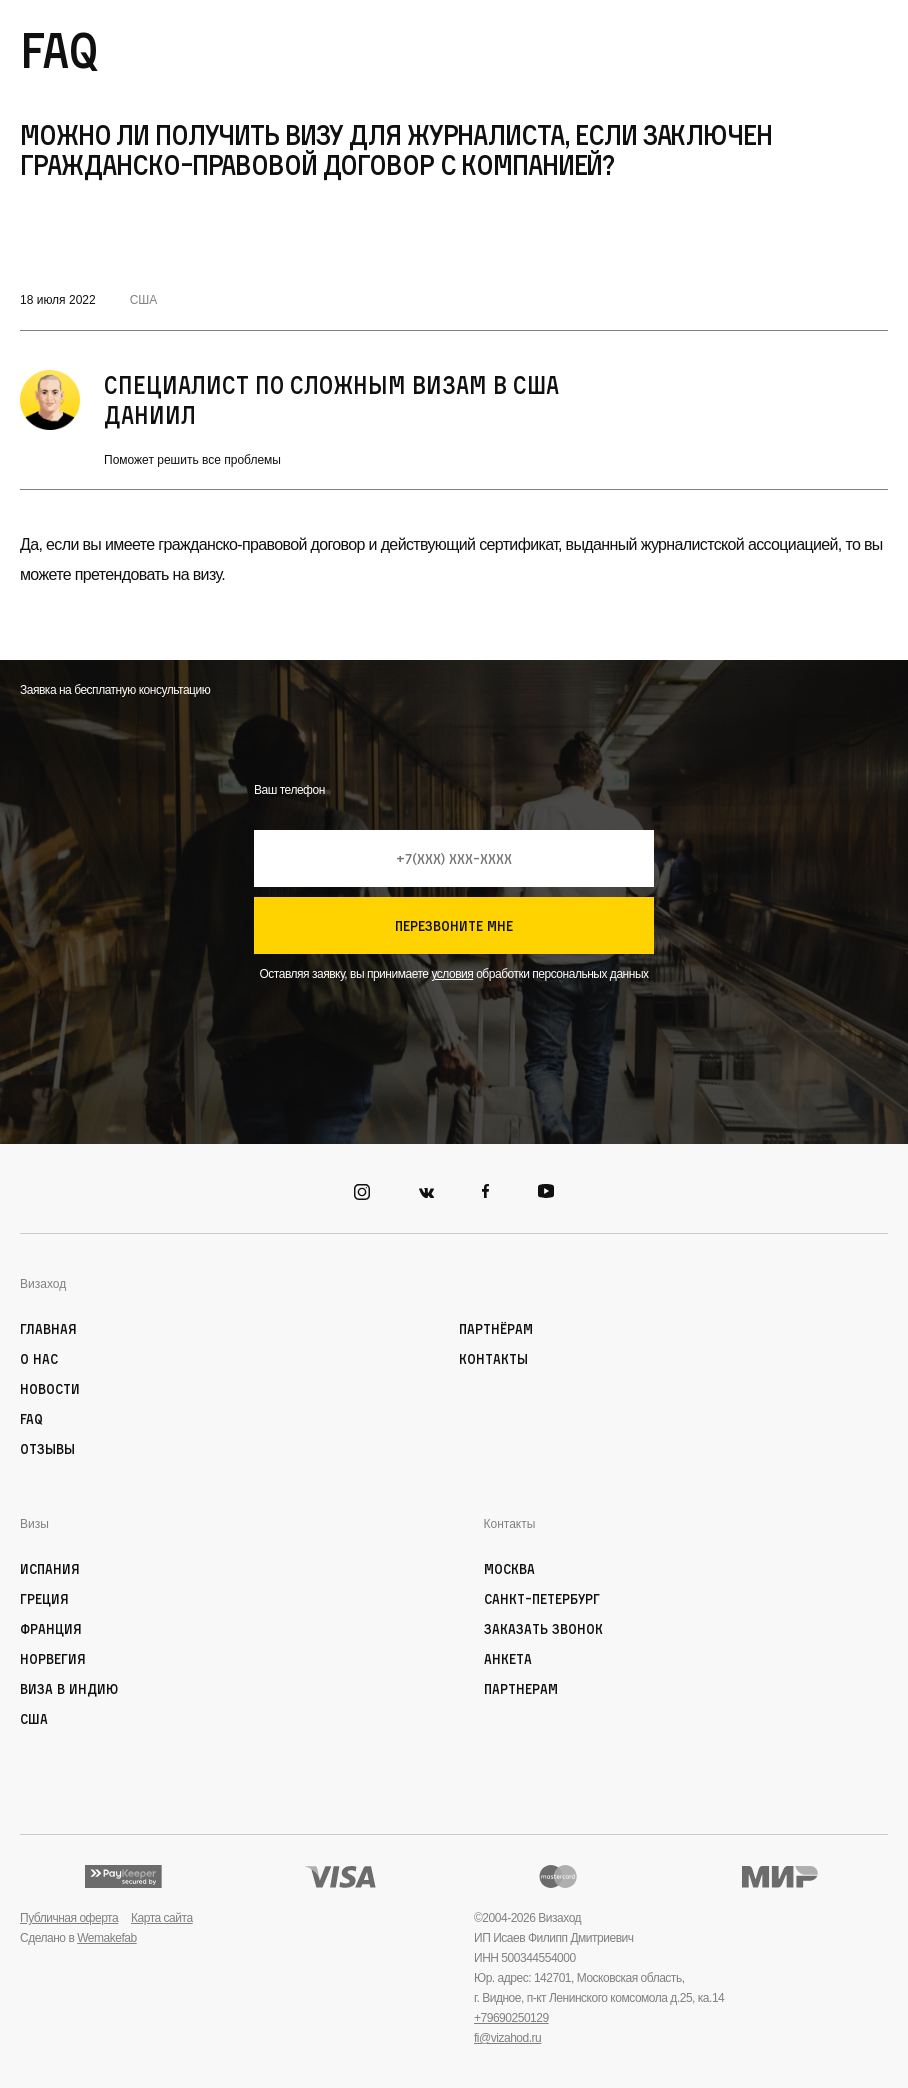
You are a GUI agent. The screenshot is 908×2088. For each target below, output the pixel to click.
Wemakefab (107, 1938)
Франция (51, 1628)
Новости (50, 1388)
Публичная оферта (69, 1918)
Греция (44, 1598)
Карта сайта (162, 1918)
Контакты (493, 1358)
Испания (50, 1568)
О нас (39, 1358)
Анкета (508, 1658)
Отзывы (47, 1448)
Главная (48, 1328)
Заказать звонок (543, 1628)
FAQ (31, 1418)
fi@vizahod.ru (507, 2038)
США (144, 300)
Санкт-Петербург (542, 1598)
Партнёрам (496, 1328)
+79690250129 (511, 2018)
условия (452, 974)
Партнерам (521, 1688)
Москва (509, 1568)
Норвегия (53, 1658)
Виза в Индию (69, 1688)
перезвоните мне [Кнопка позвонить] (454, 925)
